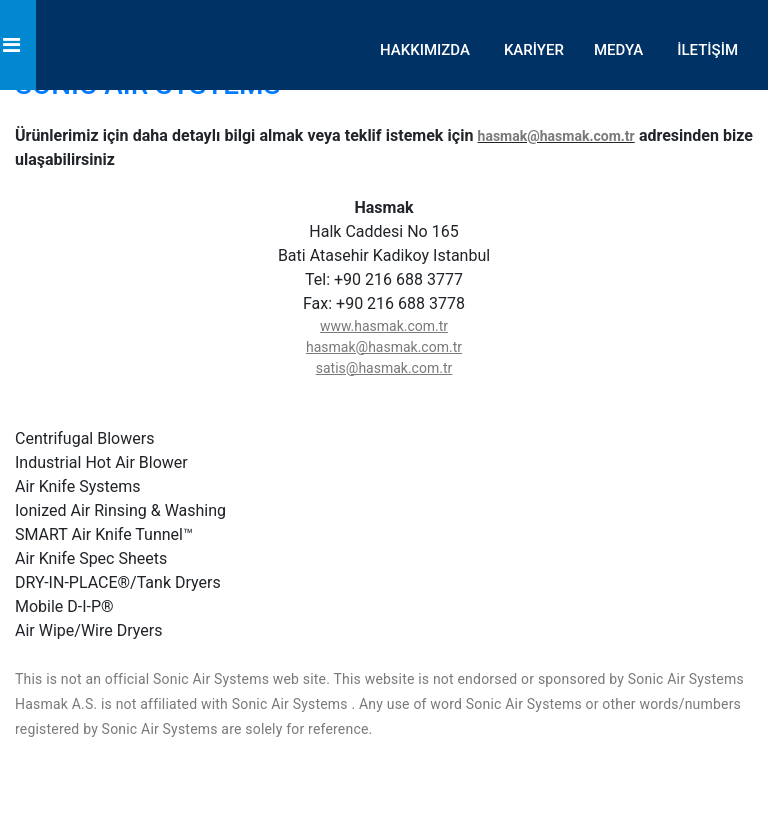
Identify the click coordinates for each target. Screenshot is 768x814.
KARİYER (534, 50)
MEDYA (618, 50)
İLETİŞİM (707, 50)
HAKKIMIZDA (425, 50)
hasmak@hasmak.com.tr (556, 136)
